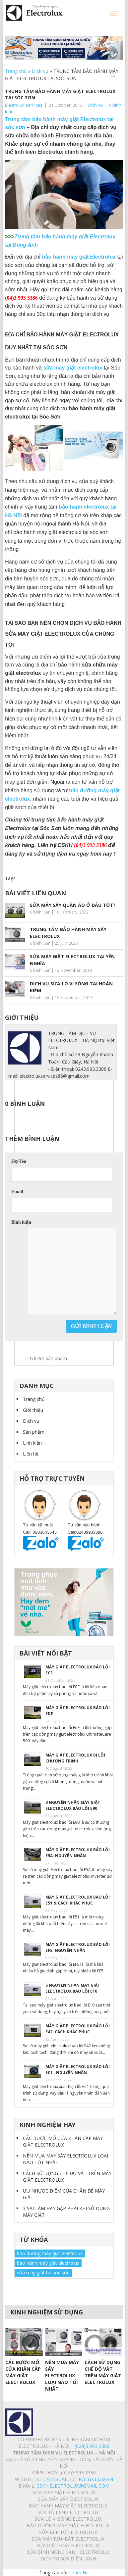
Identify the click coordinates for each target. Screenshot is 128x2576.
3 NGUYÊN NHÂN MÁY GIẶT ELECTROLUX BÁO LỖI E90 (72, 1805)
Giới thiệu (33, 1410)
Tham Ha (79, 2572)
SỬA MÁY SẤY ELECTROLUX (68, 2499)
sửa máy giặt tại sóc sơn (43, 2272)
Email (17, 1191)
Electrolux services (23, 105)
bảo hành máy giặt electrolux (48, 2263)
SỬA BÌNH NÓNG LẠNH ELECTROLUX (68, 2552)
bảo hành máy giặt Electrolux (79, 257)
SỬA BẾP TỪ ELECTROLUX (68, 2532)
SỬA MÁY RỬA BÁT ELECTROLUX (68, 2539)
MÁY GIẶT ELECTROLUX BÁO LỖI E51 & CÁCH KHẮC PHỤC (77, 1900)
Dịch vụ (40, 71)
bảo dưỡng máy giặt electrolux (50, 2253)
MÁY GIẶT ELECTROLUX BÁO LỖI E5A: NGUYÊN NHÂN (77, 1852)
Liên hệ (30, 1454)
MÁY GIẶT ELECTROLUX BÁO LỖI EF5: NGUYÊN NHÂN (77, 1947)
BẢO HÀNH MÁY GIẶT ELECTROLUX (68, 2505)
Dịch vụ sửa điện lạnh (68, 2558)
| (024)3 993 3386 (89, 2446)
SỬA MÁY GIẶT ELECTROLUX (64, 2492)
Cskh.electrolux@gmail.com (72, 2486)
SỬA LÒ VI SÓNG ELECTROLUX (68, 2519)
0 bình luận (40, 912)
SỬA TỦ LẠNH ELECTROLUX (68, 2512)
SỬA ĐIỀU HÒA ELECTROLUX (67, 2545)
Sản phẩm (33, 1432)
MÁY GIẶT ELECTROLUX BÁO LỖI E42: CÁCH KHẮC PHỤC (77, 2029)
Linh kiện (32, 1443)
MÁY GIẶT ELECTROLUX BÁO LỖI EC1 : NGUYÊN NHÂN (77, 2069)
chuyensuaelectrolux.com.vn (75, 2479)
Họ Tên (18, 1161)
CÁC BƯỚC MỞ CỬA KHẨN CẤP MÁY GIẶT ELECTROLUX (63, 2141)
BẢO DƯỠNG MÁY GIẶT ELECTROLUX (68, 2525)
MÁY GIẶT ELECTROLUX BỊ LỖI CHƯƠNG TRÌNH (75, 1758)
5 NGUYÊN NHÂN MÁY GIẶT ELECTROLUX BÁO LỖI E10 (72, 1988)
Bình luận (21, 1222)
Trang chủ (16, 71)
